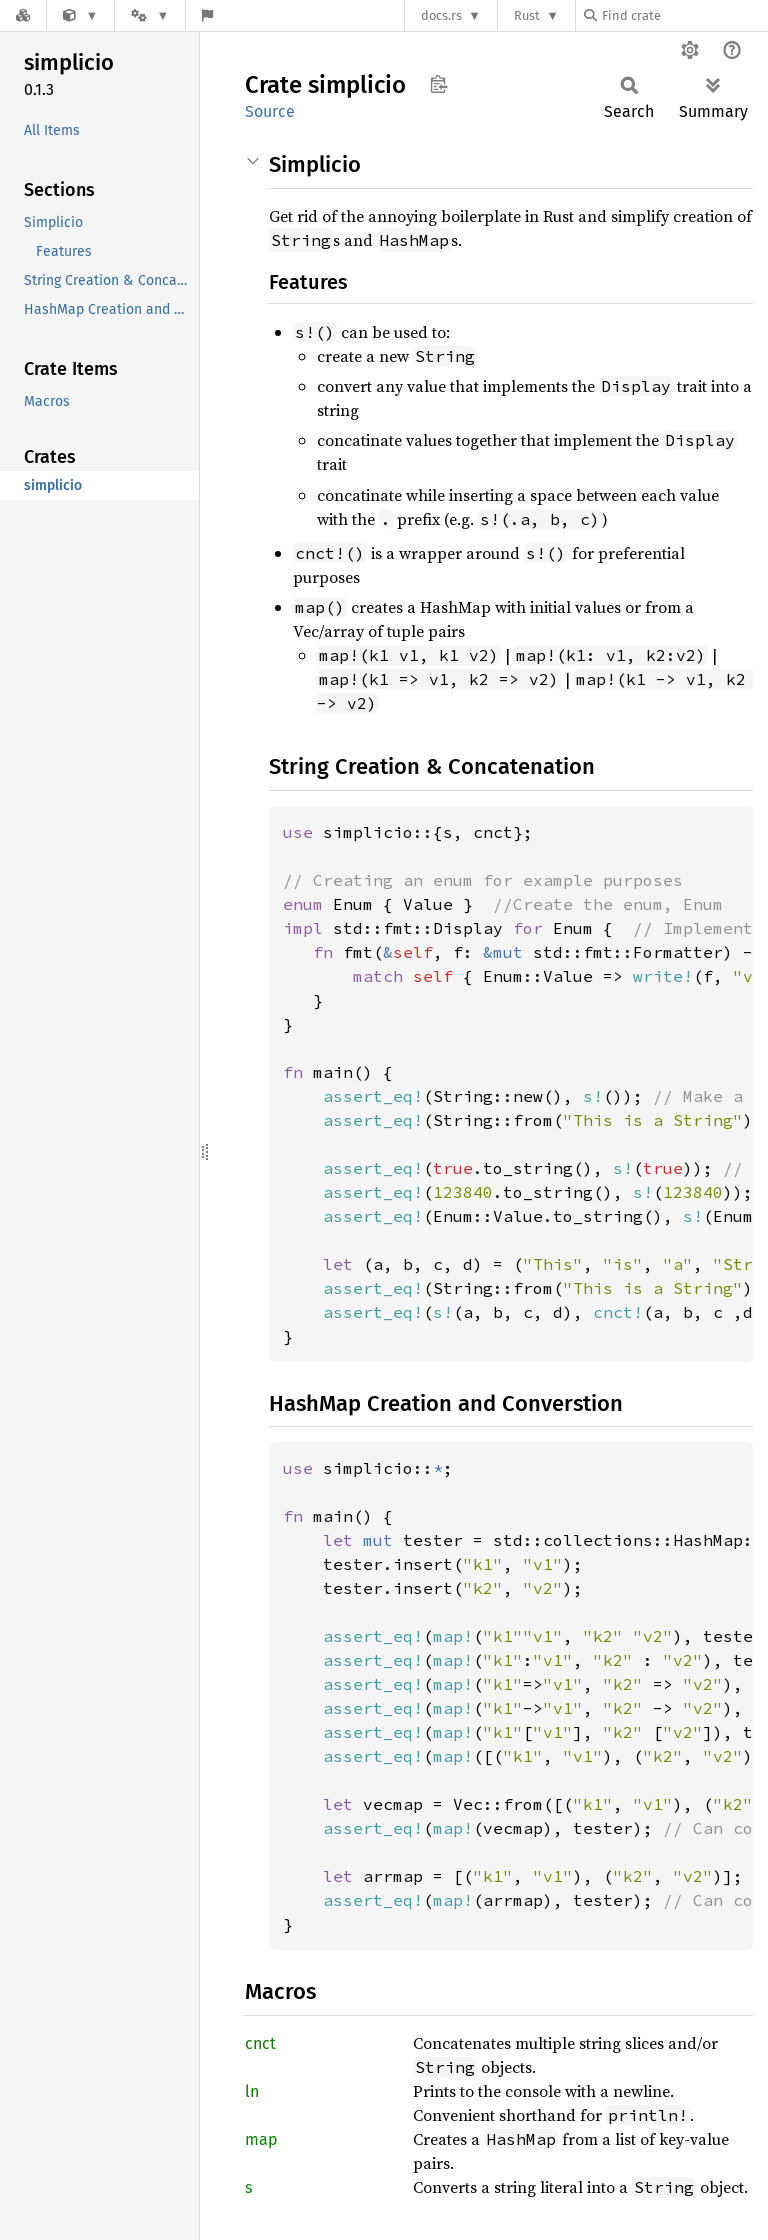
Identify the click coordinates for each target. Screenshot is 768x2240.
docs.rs (441, 15)
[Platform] (150, 15)
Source (270, 111)
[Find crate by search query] (684, 15)
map (261, 2139)
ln (252, 2091)
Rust (527, 15)
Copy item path (438, 84)
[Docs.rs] (23, 15)
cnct (260, 2043)
